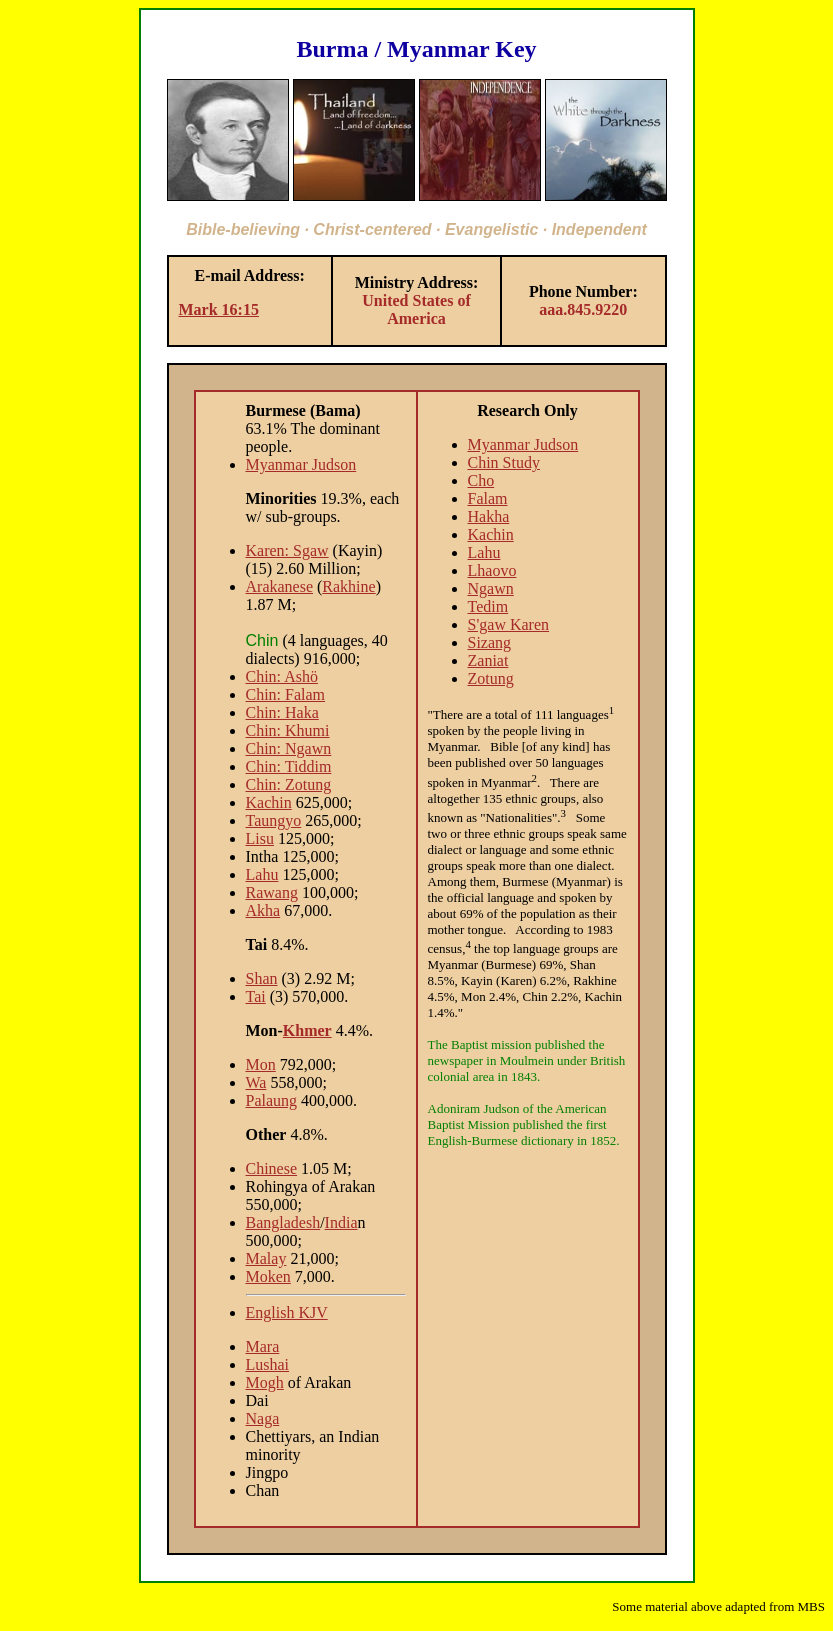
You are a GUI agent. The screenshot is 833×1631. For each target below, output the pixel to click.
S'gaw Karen (509, 624)
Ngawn (491, 588)
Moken (268, 1276)
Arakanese (280, 586)
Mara (263, 1346)
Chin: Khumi (288, 730)
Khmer (307, 1030)
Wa (256, 1082)
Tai (256, 996)
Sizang (490, 642)
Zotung (491, 678)
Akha (263, 910)
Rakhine (348, 586)
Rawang (272, 892)
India (341, 1222)
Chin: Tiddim (289, 766)
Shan (262, 978)
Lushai (268, 1364)
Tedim (488, 606)
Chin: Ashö (282, 676)
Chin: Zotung (289, 784)
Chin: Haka (282, 712)
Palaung (272, 1100)
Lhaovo (492, 570)
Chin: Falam (286, 694)
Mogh (265, 1382)
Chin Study (504, 462)
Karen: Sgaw (287, 550)
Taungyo (274, 820)
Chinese (272, 1168)
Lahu (262, 874)
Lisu (260, 838)
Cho (481, 480)
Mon (261, 1064)
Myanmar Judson (301, 464)
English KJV (287, 1312)
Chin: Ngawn (289, 748)
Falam (488, 498)
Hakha (489, 516)
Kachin (269, 802)
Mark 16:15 (219, 309)
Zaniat (488, 660)
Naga (263, 1418)
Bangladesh (283, 1222)
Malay (266, 1258)
